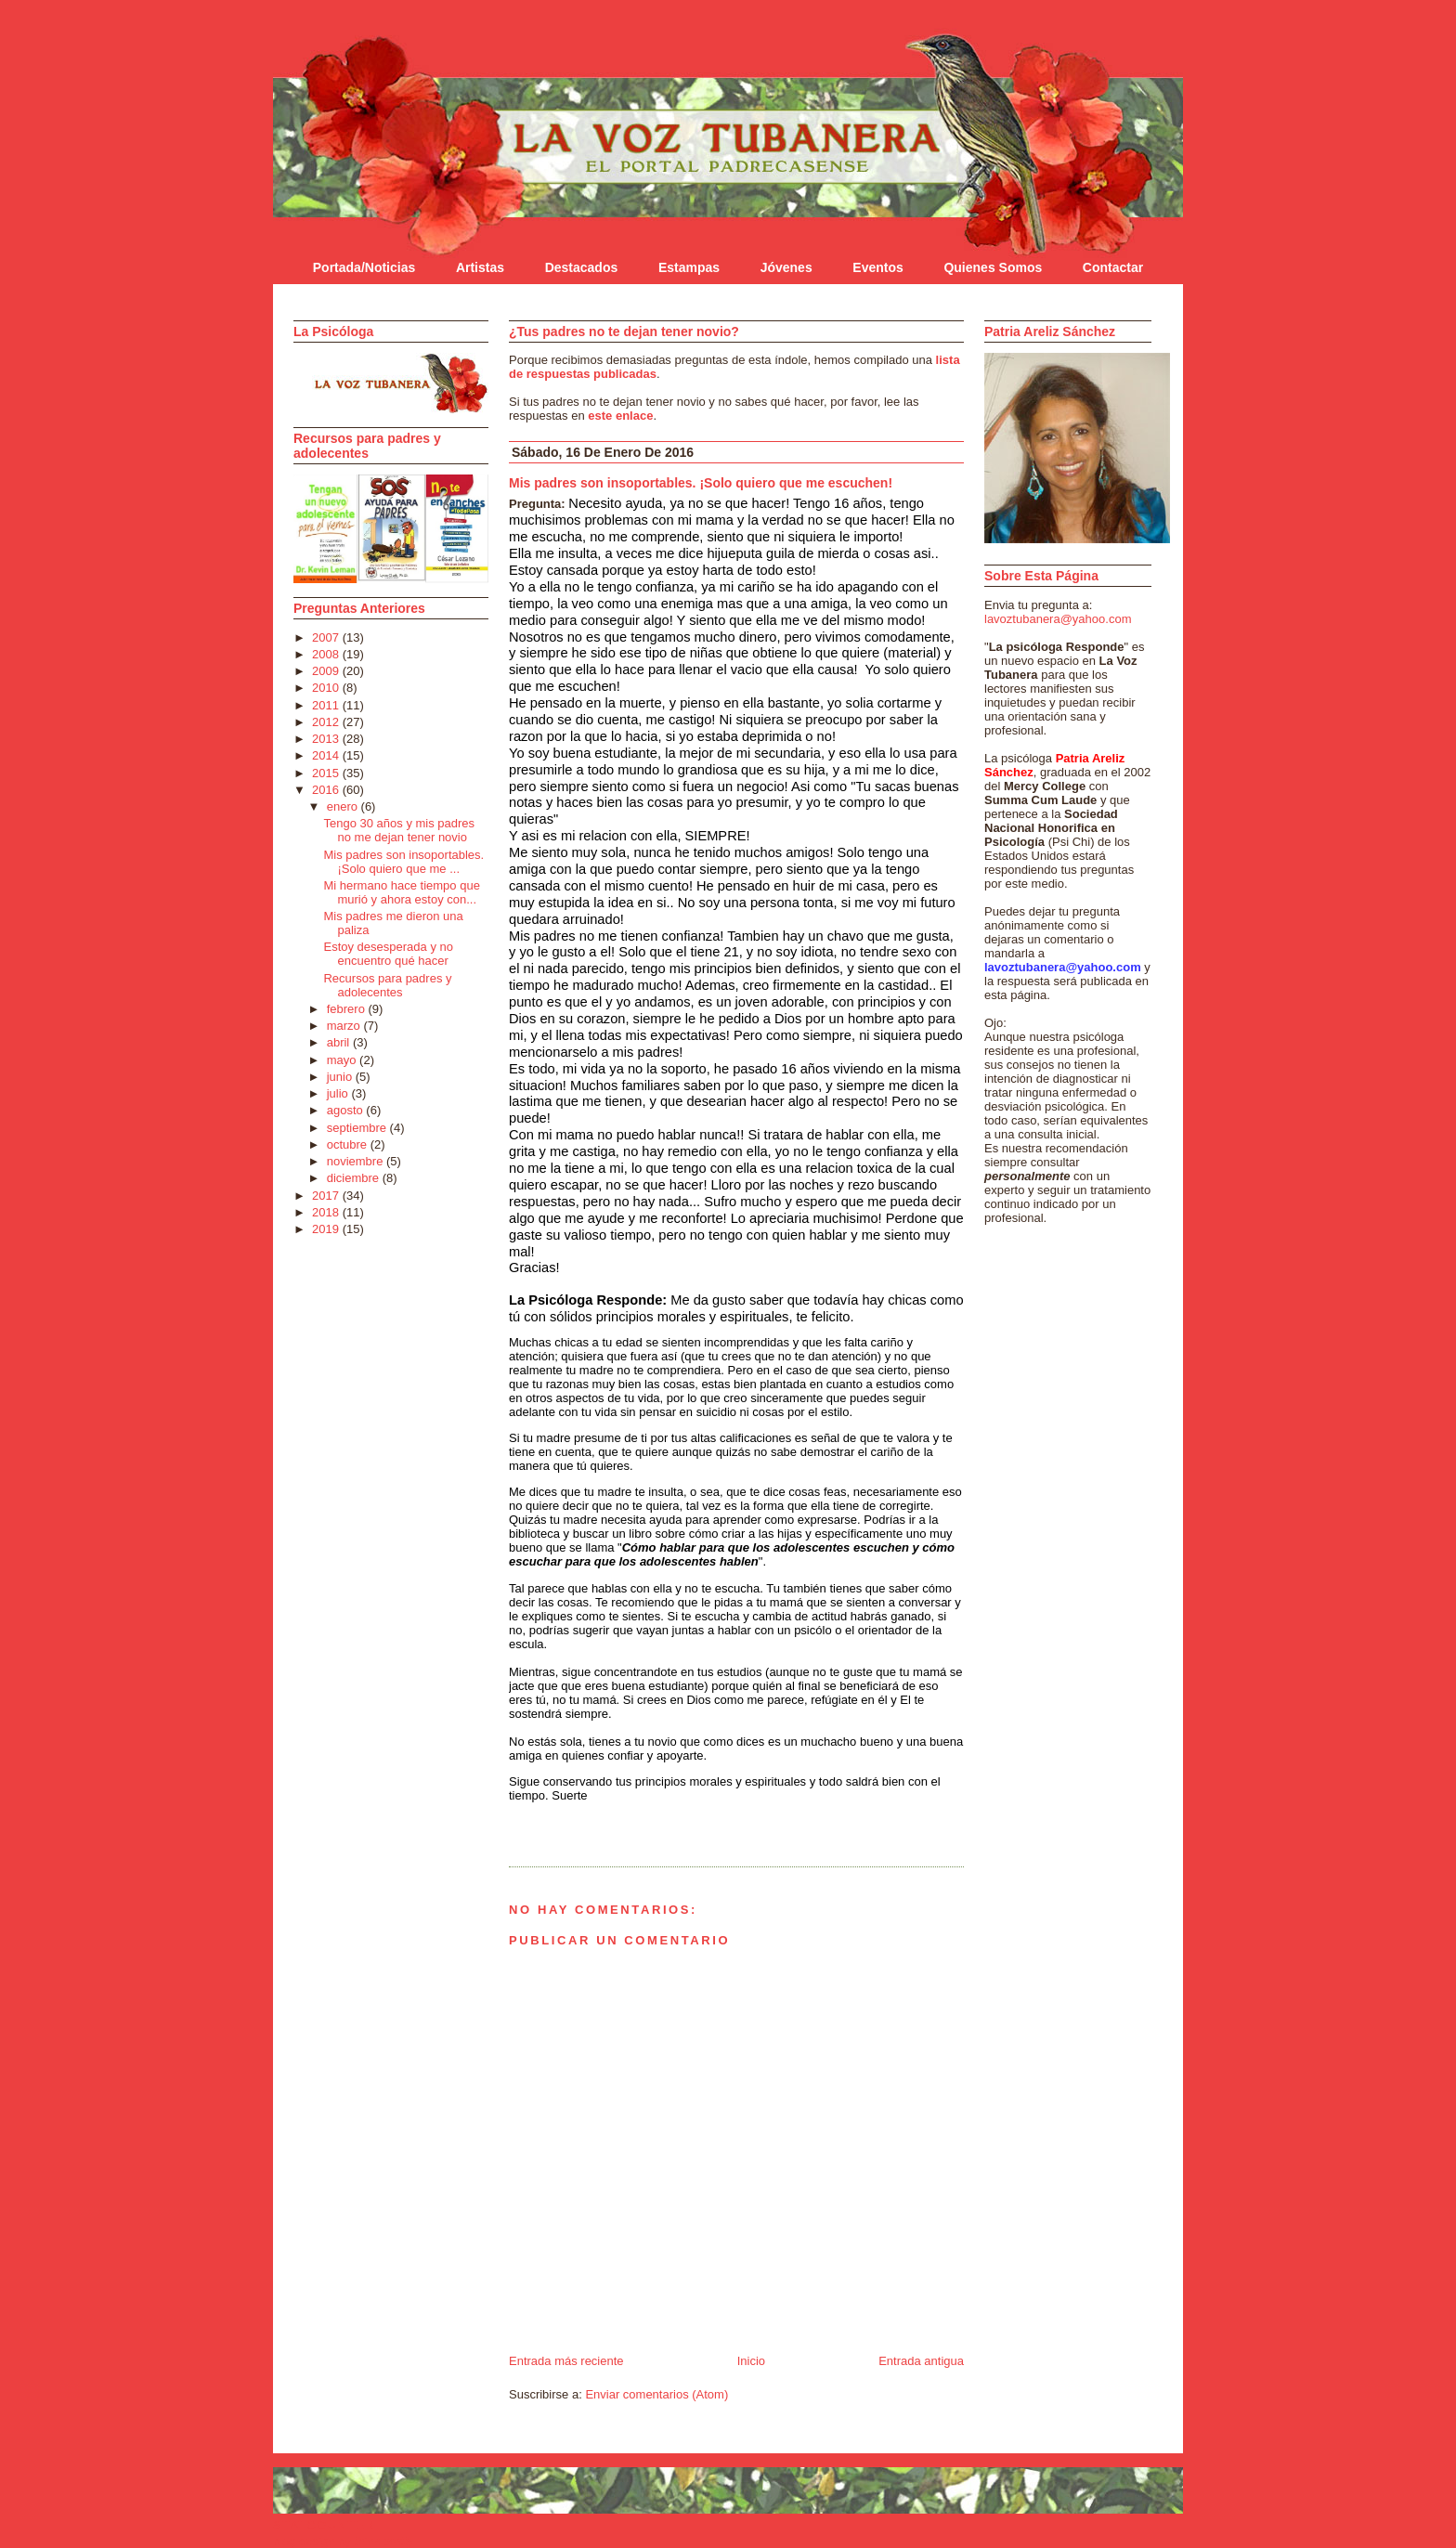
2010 (327, 688)
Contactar (1113, 267)
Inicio (751, 2361)
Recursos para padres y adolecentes (387, 985)
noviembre (356, 1161)
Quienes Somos (992, 267)
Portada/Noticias (364, 267)
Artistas (480, 267)
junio (341, 1077)
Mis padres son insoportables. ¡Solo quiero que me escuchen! (700, 482)
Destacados (581, 267)
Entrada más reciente (566, 2361)
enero (344, 806)
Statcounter (324, 2525)
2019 (327, 1229)
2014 (327, 755)
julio (339, 1093)
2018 (327, 1212)
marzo (345, 1026)
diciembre (355, 1178)
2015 (327, 773)
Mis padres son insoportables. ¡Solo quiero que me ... (403, 862)
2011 (327, 705)
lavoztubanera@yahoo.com (1057, 619)
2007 (327, 637)
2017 (327, 1195)
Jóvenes (786, 267)
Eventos (877, 267)
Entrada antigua (921, 2361)
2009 (327, 671)
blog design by (343, 2541)
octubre (348, 1144)
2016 (327, 790)
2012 (327, 722)
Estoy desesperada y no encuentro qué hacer (387, 954)
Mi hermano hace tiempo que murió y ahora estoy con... (401, 892)
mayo (343, 1060)
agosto (347, 1110)
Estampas (689, 267)
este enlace (620, 415)
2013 (327, 739)
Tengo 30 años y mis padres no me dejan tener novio (398, 830)
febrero (348, 1009)
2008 (327, 654)
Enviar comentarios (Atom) (656, 2394)
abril (340, 1042)
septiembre (358, 1128)
